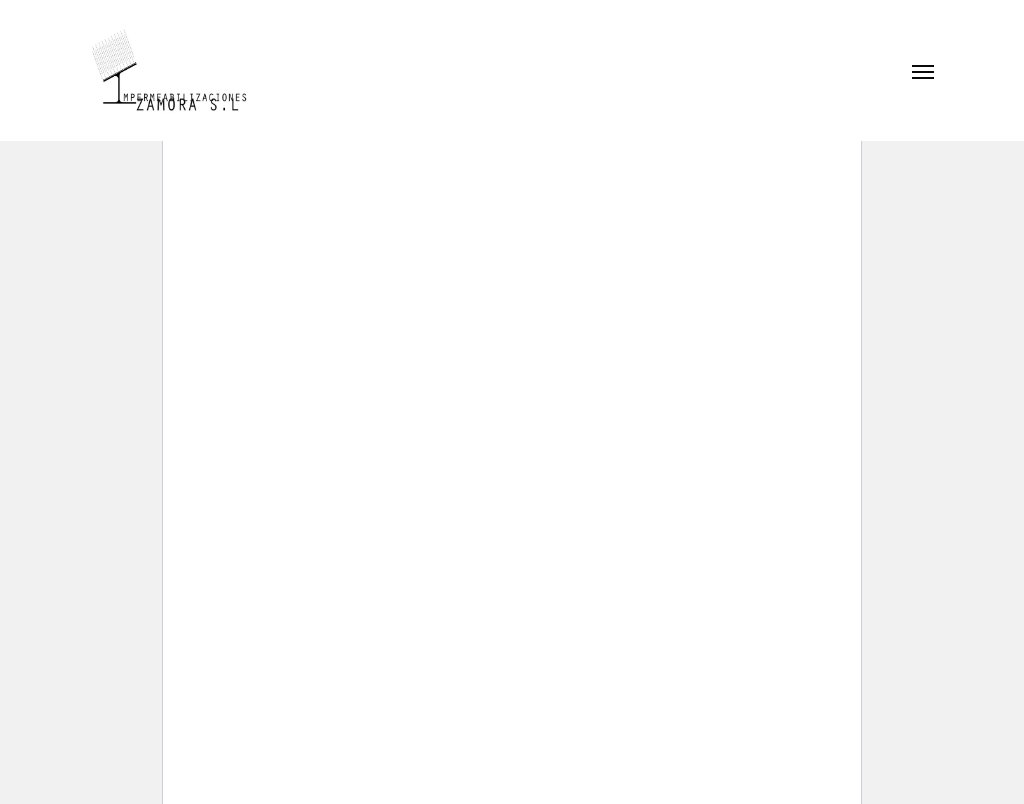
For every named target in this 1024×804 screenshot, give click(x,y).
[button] (923, 71)
